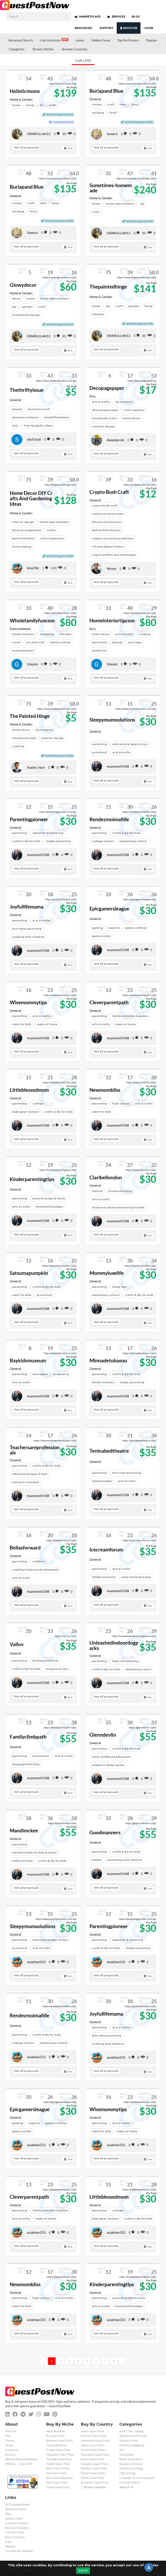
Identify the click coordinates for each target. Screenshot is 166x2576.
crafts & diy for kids (26, 841)
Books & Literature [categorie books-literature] (131, 2459)
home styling (21, 546)
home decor (131, 418)
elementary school (106, 1295)
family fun (99, 650)
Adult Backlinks (55, 2431)
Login (148, 28)
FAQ (8, 2435)
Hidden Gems (100, 40)
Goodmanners (105, 1832)
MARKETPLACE (88, 16)
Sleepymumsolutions (112, 720)
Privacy (9, 2440)
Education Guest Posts (60, 2454)
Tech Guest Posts (57, 2482)
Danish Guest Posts (93, 2473)
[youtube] (46, 2414)
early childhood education (111, 1756)
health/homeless (56, 417)
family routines (103, 1382)
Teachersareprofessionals (35, 1450)
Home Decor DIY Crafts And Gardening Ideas (31, 498)
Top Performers (128, 40)
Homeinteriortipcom (112, 620)
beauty (17, 409)
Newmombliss (104, 1090)
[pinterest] (54, 2414)
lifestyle (98, 314)
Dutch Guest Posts (92, 2459)
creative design (103, 426)
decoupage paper (105, 410)
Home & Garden (21, 99)
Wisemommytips (28, 1002)
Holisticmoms (25, 91)
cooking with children (28, 937)
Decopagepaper (106, 388)
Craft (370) (83, 60)
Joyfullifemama (26, 907)
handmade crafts (104, 418)
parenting (99, 642)
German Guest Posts (94, 2435)
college (38, 1103)
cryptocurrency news (107, 513)
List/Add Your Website (19, 2551)
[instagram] (38, 2414)
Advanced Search (20, 40)
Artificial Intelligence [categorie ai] (132, 2445)
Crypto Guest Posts (58, 2450)
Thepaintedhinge (108, 287)
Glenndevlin (102, 1735)
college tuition (103, 841)
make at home (22, 1860)
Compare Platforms (17, 2523)
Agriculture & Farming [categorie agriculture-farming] (133, 2435)
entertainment (23, 650)
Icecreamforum (106, 1550)
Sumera (112, 134)
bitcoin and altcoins (106, 522)
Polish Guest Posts (92, 2478)
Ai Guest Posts (55, 2435)
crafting (18, 746)
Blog (8, 2513)
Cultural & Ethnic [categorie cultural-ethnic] (129, 2482)
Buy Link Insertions (17, 2528)
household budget (49, 1206)
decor (16, 298)
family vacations (104, 1577)
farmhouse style (24, 738)
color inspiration (52, 538)
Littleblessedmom (29, 1090)
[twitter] (31, 2414)
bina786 (33, 568)
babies (97, 1860)
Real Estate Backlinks (59, 2478)
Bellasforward (25, 1548)
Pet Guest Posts (56, 2473)
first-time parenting (26, 928)
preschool (99, 752)
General (95, 99)
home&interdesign (26, 315)
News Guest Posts (57, 2468)
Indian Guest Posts (92, 2431)
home (16, 105)
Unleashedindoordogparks (113, 1645)
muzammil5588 (118, 766)
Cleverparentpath (109, 1002)
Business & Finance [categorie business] (131, 2464)
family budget (102, 1481)
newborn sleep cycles (108, 1765)
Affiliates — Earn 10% (18, 2464)
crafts (51, 530)
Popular (151, 40)
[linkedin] (7, 2414)
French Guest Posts (93, 2450)
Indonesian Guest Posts (95, 2440)
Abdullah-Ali (115, 440)
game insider (101, 936)
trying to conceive (25, 1482)
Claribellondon (105, 1177)
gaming (97, 927)
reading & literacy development (35, 1569)
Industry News (14, 2518)
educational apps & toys (129, 744)
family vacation (23, 634)
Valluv (17, 1644)
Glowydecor (23, 285)
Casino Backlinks (56, 2445)
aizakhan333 (36, 1962)
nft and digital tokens (108, 546)
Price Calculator (15, 2537)
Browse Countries (74, 49)
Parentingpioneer (29, 819)
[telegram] (23, 2414)
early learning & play (136, 1577)
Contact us (12, 2450)
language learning (25, 1764)
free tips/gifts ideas (38, 425)
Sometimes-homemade (110, 188)
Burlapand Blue (106, 91)
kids (15, 425)
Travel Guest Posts (58, 2487)
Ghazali (32, 664)
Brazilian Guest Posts (94, 2468)
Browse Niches (43, 49)
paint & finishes (23, 538)
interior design (23, 522)
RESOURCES (83, 28)
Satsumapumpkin (29, 1273)
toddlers (38, 1561)
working (98, 112)
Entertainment (20, 629)
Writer (112, 569)
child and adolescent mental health (118, 1207)
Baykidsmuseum (28, 1360)
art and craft (35, 642)
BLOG (136, 16)
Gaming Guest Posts (59, 2459)
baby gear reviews (25, 1111)
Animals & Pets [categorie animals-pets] (128, 2440)
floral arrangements (27, 530)
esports (114, 927)
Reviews (10, 2454)
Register (128, 28)
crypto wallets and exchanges (114, 554)
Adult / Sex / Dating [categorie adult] (131, 2431)
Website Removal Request (21, 2459)
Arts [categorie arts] (122, 2450)
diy (14, 306)
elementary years (138, 1669)
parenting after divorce (124, 1860)
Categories (17, 49)
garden (27, 306)
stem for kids (21, 1024)
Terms (9, 2445)
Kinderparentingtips (32, 1179)
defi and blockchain (106, 530)
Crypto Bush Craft (109, 492)
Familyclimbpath (28, 1737)
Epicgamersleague (109, 909)
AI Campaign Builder (17, 2504)
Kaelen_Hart (36, 767)
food (113, 112)
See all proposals (26, 147)
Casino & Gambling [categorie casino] (131, 2468)
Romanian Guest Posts (95, 2482)
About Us (11, 2431)
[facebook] (15, 2414)
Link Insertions (54, 40)
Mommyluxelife (106, 1273)
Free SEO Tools (14, 2532)
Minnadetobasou (108, 1360)
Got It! (83, 2570)
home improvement (54, 522)
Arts (92, 396)
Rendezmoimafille (109, 819)
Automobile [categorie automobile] (126, 2454)
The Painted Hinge (30, 716)
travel (16, 642)
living (30, 105)
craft (110, 104)
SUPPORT (106, 28)
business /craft (39, 409)
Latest (80, 40)
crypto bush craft (105, 505)
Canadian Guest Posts (94, 2464)
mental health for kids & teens (34, 1852)
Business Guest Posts (59, 2440)
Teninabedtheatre (109, 1451)
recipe (97, 104)
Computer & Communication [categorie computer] (137, 2478)
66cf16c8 (34, 439)
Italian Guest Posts (92, 2445)
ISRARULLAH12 (39, 134)
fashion (97, 1191)
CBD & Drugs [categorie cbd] (127, 2473)
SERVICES (116, 16)
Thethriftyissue (26, 390)
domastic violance (25, 417)
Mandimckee (24, 1830)
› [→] (122, 2361)
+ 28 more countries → (95, 2487)
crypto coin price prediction (113, 538)
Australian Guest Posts (95, 2454)
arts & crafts (101, 401)
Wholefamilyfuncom (32, 620)
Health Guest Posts (58, 2464)
